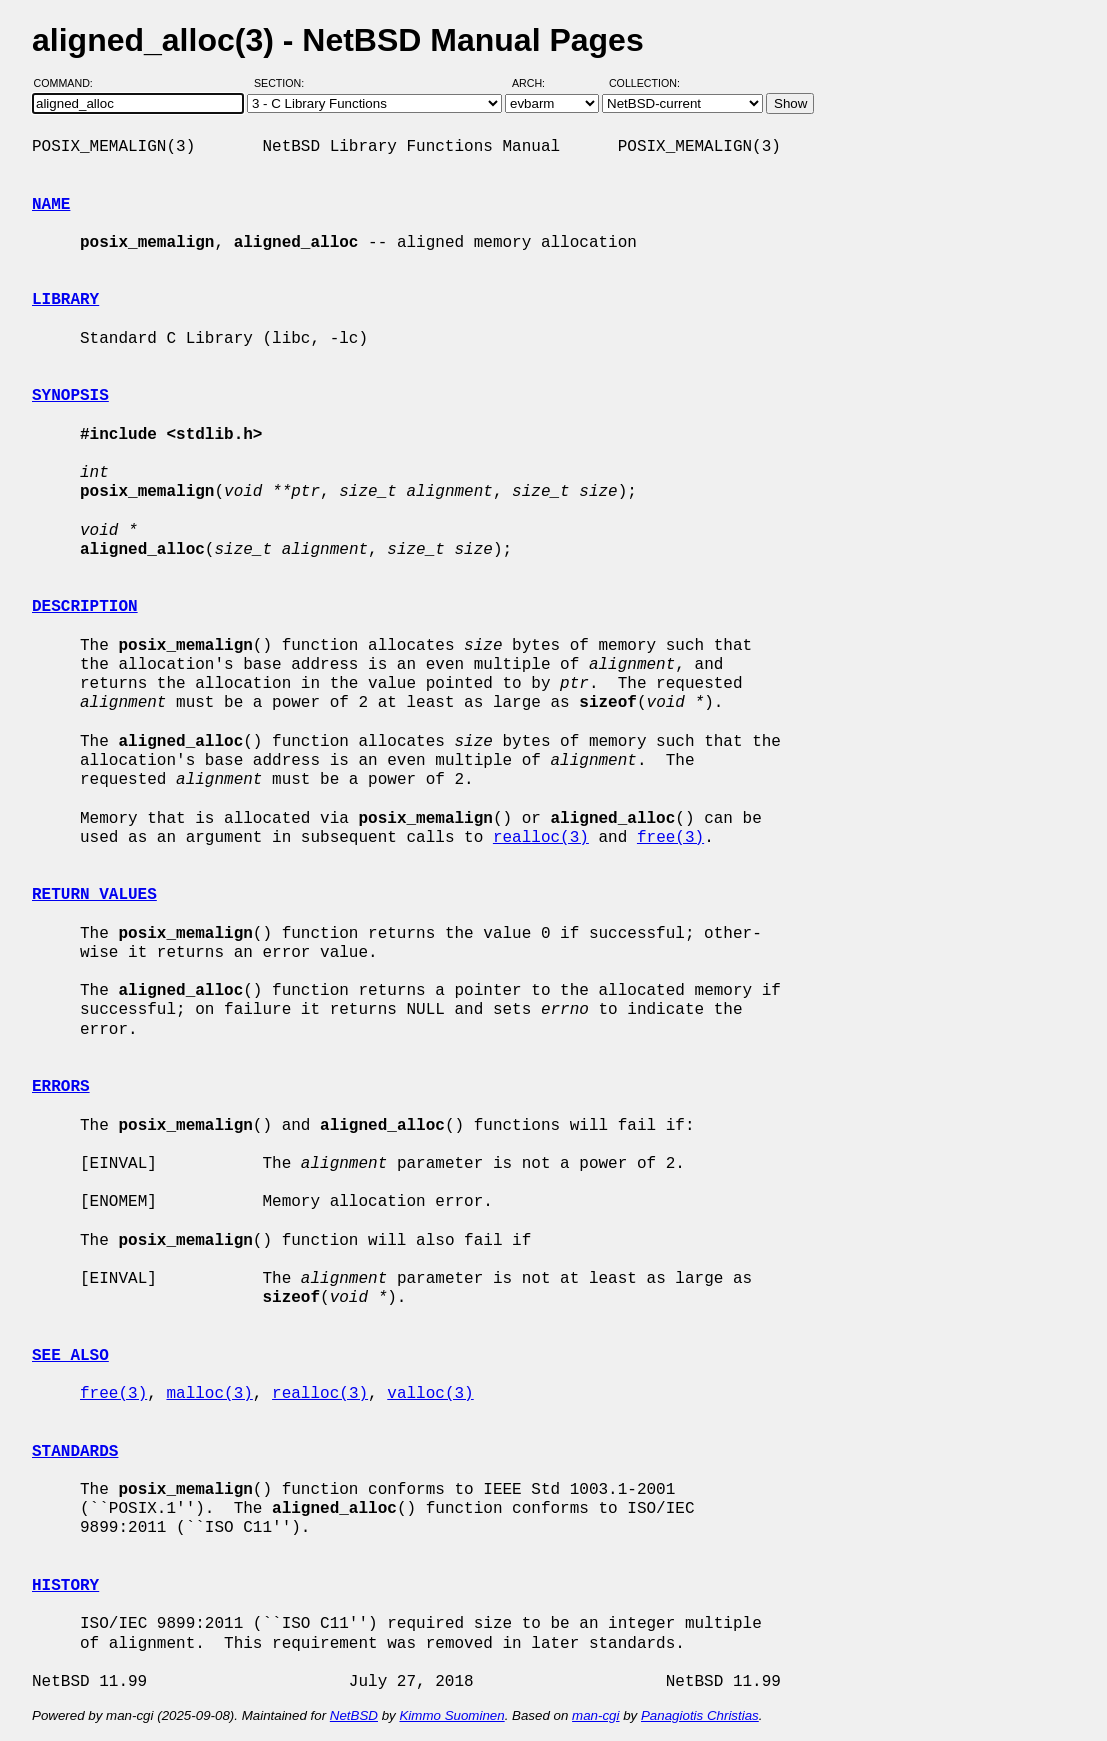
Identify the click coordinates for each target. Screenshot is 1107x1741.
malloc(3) (209, 1394)
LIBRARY (65, 300)
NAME (51, 205)
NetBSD (354, 1715)
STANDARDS (75, 1452)
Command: (69, 83)
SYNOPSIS (70, 396)
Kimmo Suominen (451, 1715)
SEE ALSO (70, 1356)
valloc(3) (430, 1394)
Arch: (537, 83)
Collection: (644, 83)
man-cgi (595, 1715)
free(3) (670, 838)
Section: (283, 83)
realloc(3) (541, 838)
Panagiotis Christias (700, 1715)
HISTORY (65, 1586)
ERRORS (61, 1087)
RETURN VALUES (94, 895)
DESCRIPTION (85, 607)
